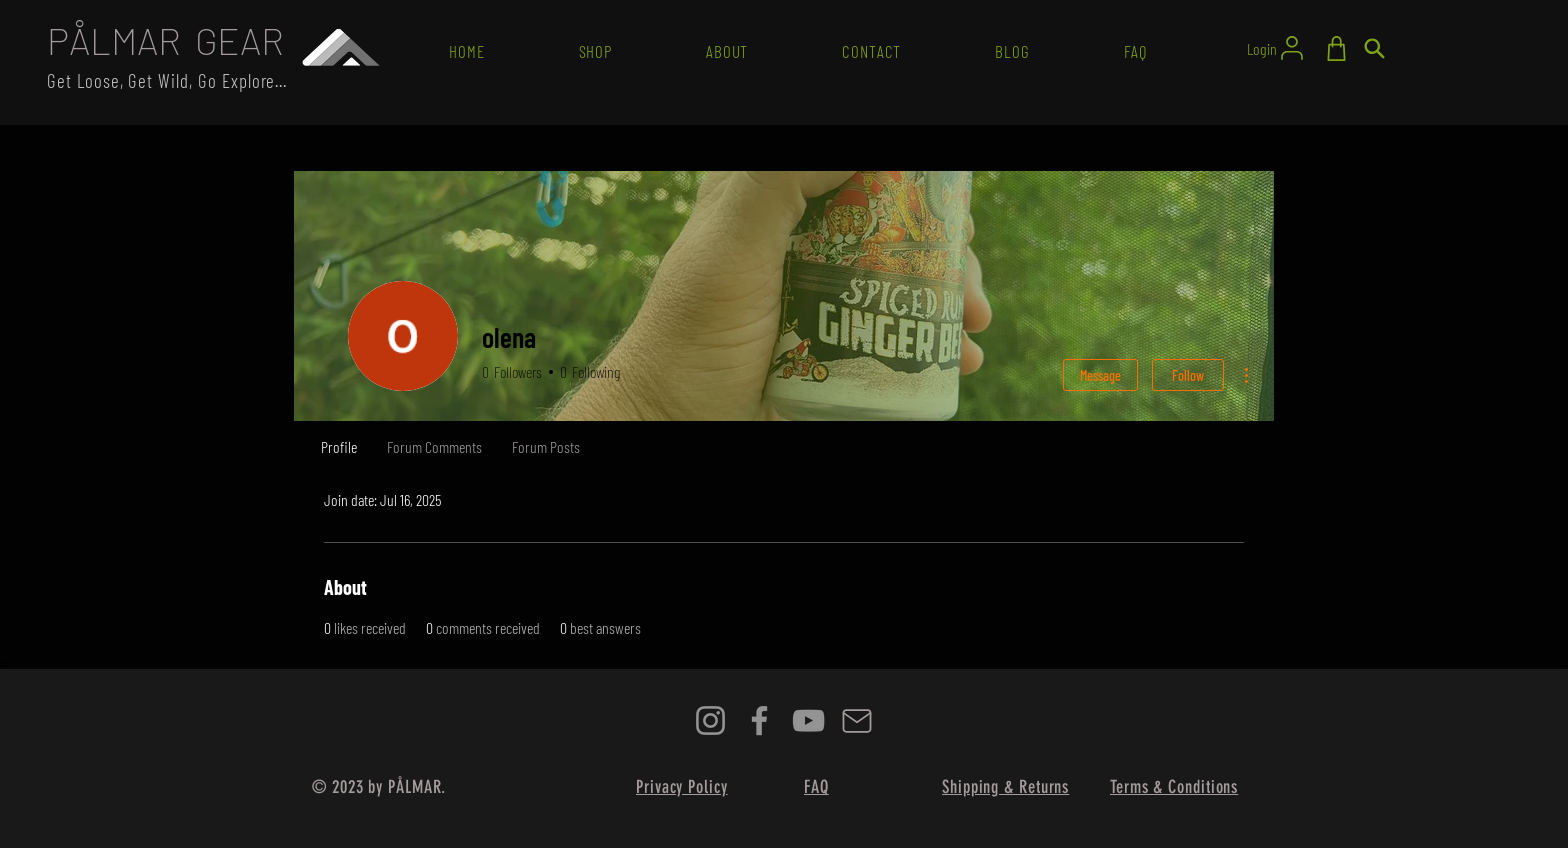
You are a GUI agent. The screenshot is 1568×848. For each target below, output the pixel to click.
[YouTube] (808, 720)
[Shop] (1336, 48)
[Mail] (857, 720)
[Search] (1374, 48)
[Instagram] (710, 720)
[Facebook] (759, 720)
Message (1100, 375)
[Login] (1276, 48)
